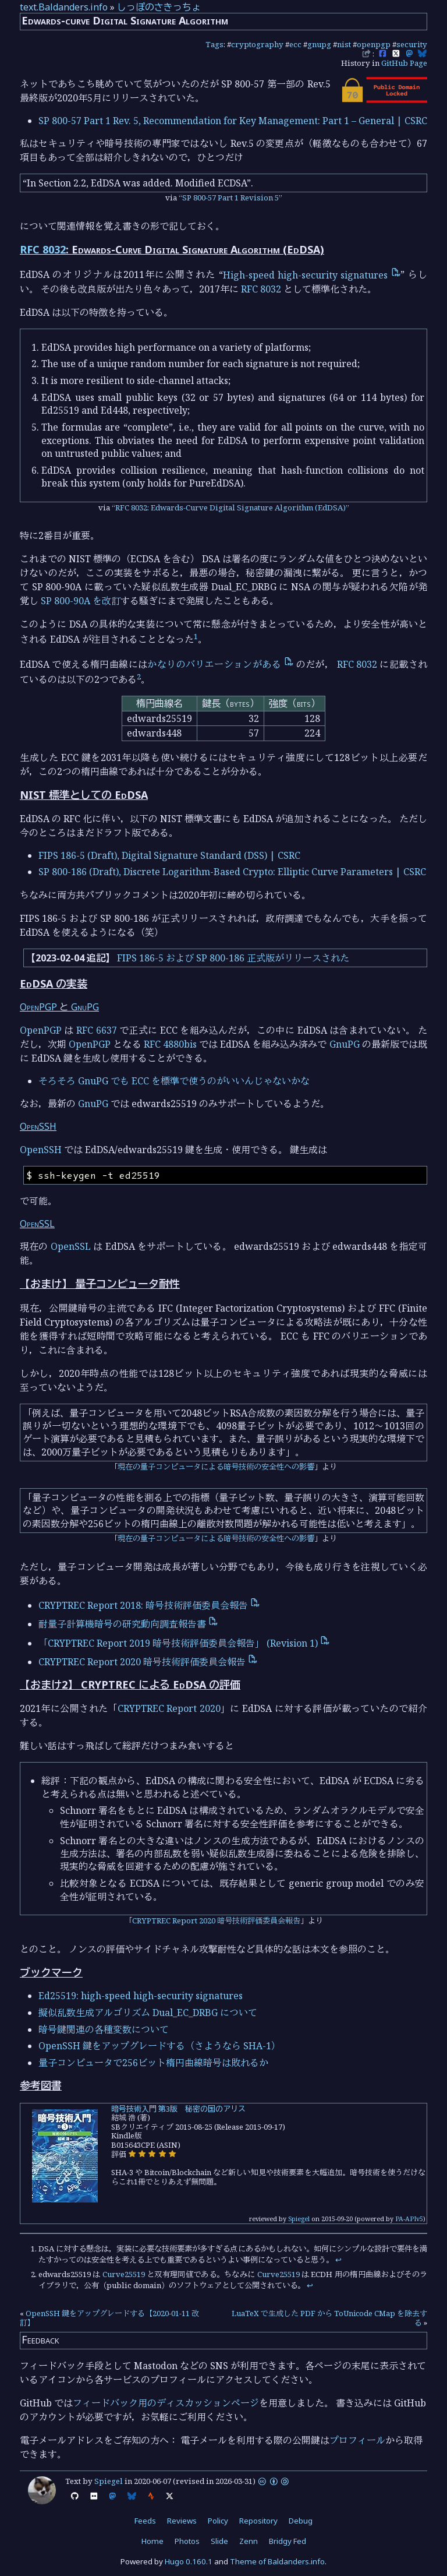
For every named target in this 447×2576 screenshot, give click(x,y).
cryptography (257, 44)
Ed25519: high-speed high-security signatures (140, 1995)
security (411, 44)
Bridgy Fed (287, 2541)
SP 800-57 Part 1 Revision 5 (230, 197)
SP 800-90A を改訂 (80, 600)
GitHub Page (404, 63)
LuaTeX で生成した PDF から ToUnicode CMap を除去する (329, 2318)
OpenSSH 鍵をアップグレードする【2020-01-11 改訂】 (109, 2318)
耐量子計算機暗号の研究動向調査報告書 (128, 1624)
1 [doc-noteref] (196, 636)
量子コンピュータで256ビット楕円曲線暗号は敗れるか (153, 2062)
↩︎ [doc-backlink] (338, 2259)
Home (152, 2541)
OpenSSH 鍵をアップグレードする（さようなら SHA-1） (159, 2045)
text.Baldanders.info (64, 7)
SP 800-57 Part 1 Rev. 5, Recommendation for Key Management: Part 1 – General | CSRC (232, 120)
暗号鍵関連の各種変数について (103, 2029)
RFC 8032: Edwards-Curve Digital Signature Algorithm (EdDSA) (230, 507)
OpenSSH (38, 1126)
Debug (301, 2520)
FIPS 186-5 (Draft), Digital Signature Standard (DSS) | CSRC (169, 855)
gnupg (319, 44)
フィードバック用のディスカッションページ (166, 2403)
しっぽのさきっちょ (159, 7)
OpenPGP (38, 1006)
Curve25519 (123, 2274)
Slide (219, 2541)
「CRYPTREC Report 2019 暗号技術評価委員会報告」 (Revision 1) (184, 1643)
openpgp (374, 44)
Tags (214, 44)
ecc (295, 44)
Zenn (248, 2541)
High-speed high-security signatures (312, 275)
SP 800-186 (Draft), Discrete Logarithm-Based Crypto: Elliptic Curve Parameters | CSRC (232, 871)
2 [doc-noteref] (139, 676)
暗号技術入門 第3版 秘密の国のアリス (178, 2108)
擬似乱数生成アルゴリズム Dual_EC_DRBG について (147, 2012)
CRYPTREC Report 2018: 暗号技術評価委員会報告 (149, 1605)
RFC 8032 (43, 249)
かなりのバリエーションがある (220, 664)
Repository (258, 2520)
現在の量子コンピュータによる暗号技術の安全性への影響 (216, 1466)
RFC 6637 (96, 1030)
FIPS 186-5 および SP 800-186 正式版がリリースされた (233, 958)
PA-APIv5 (409, 2218)
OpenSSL (37, 1223)
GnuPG (85, 1006)
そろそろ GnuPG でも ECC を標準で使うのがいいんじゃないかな (174, 1080)
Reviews (182, 2520)
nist (344, 44)
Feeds (145, 2520)
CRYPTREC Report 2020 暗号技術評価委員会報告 (148, 1661)
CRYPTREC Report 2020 (169, 1708)
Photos (187, 2541)
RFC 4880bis (170, 1044)
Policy (218, 2520)
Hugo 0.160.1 (188, 2561)
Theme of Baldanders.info (277, 2561)
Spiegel (299, 2218)
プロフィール (357, 2440)
